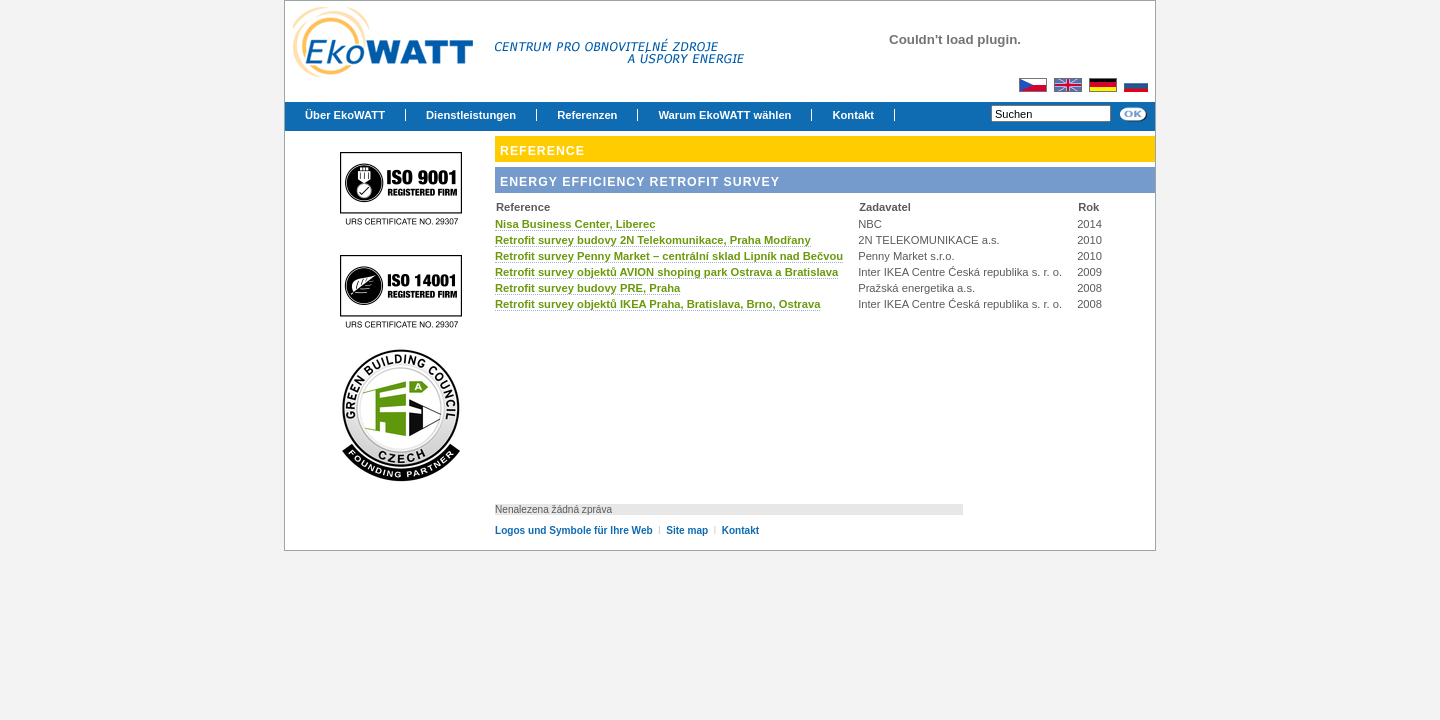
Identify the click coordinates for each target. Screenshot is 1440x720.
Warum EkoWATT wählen (724, 115)
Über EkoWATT (345, 115)
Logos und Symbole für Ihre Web (574, 530)
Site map (688, 530)
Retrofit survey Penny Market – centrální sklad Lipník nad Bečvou (669, 256)
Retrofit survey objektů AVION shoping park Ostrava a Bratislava (666, 272)
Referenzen (587, 115)
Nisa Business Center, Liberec (575, 224)
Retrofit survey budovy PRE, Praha (587, 288)
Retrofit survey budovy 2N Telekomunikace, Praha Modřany (653, 240)
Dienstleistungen (471, 115)
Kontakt (853, 115)
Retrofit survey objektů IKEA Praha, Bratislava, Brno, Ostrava (657, 304)
